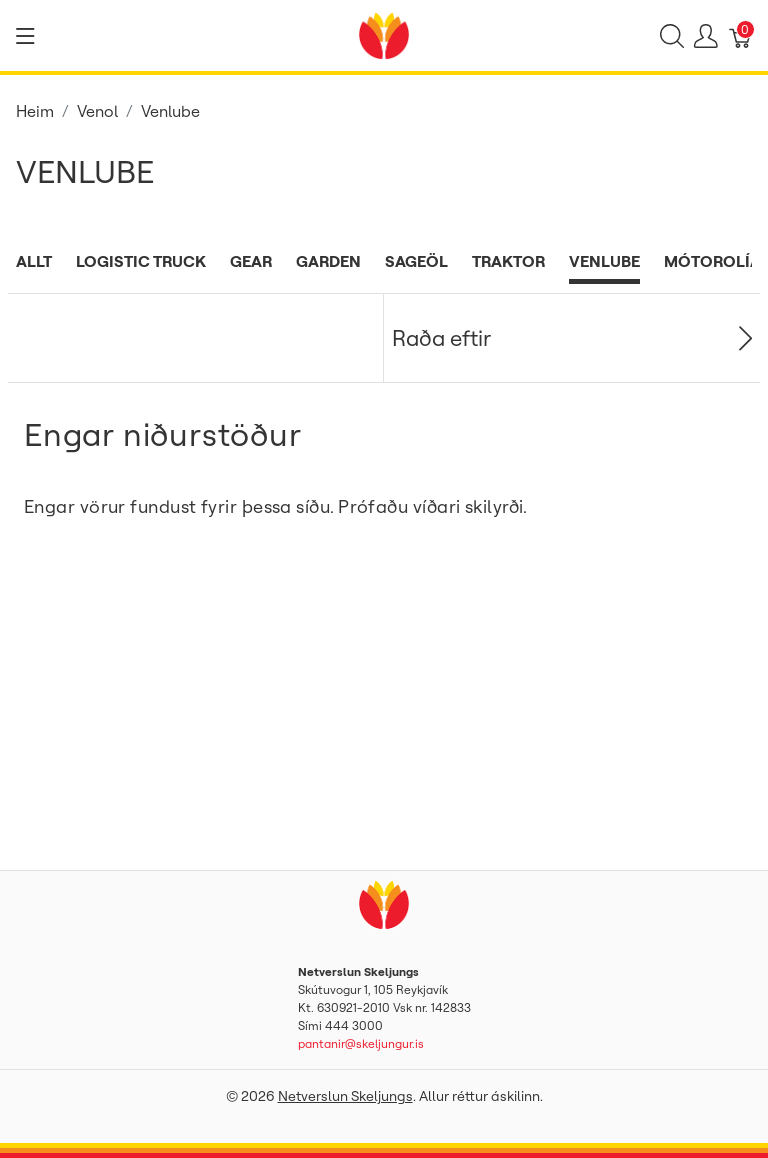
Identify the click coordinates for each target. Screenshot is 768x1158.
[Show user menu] (706, 36)
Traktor (508, 261)
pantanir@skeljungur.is (361, 1043)
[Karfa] (741, 36)
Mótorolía (712, 261)
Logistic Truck (141, 261)
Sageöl (416, 261)
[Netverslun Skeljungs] (384, 34)
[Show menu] (25, 36)
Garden (328, 261)
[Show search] (672, 36)
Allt (34, 261)
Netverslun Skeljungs (345, 1096)
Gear (251, 261)
